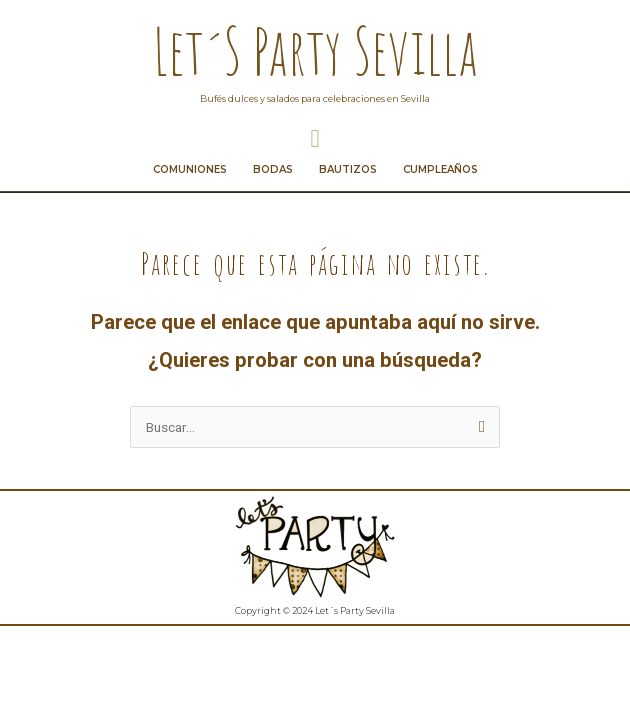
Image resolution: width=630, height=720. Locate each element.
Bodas (273, 164)
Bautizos (348, 164)
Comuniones (190, 164)
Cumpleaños (440, 164)
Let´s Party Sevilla (315, 50)
